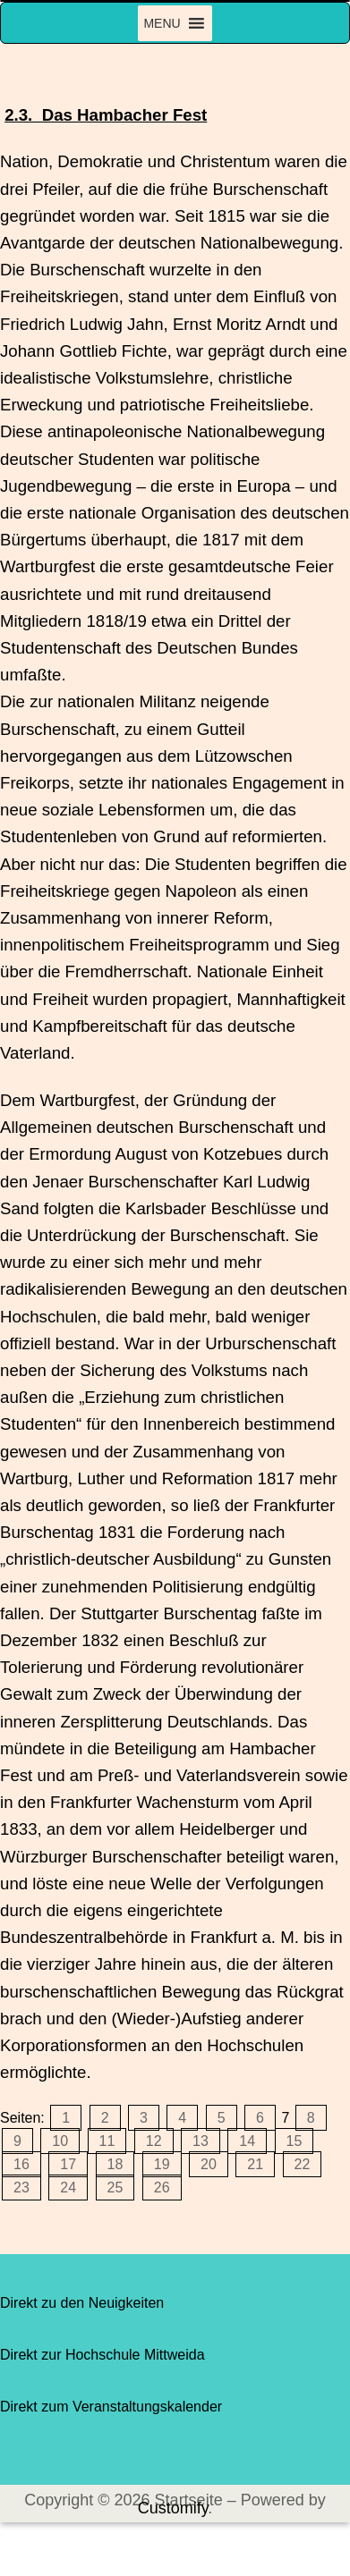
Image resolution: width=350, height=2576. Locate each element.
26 (162, 2187)
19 (162, 2164)
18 (115, 2164)
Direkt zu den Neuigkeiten (82, 2302)
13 (200, 2141)
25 (115, 2187)
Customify (173, 2508)
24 (68, 2187)
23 (21, 2187)
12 (154, 2141)
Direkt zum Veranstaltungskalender (111, 2406)
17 (68, 2164)
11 (107, 2141)
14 (247, 2141)
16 (21, 2164)
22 (303, 2164)
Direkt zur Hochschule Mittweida (102, 2354)
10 (60, 2141)
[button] (161, 23)
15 (294, 2141)
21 (255, 2164)
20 (209, 2164)
